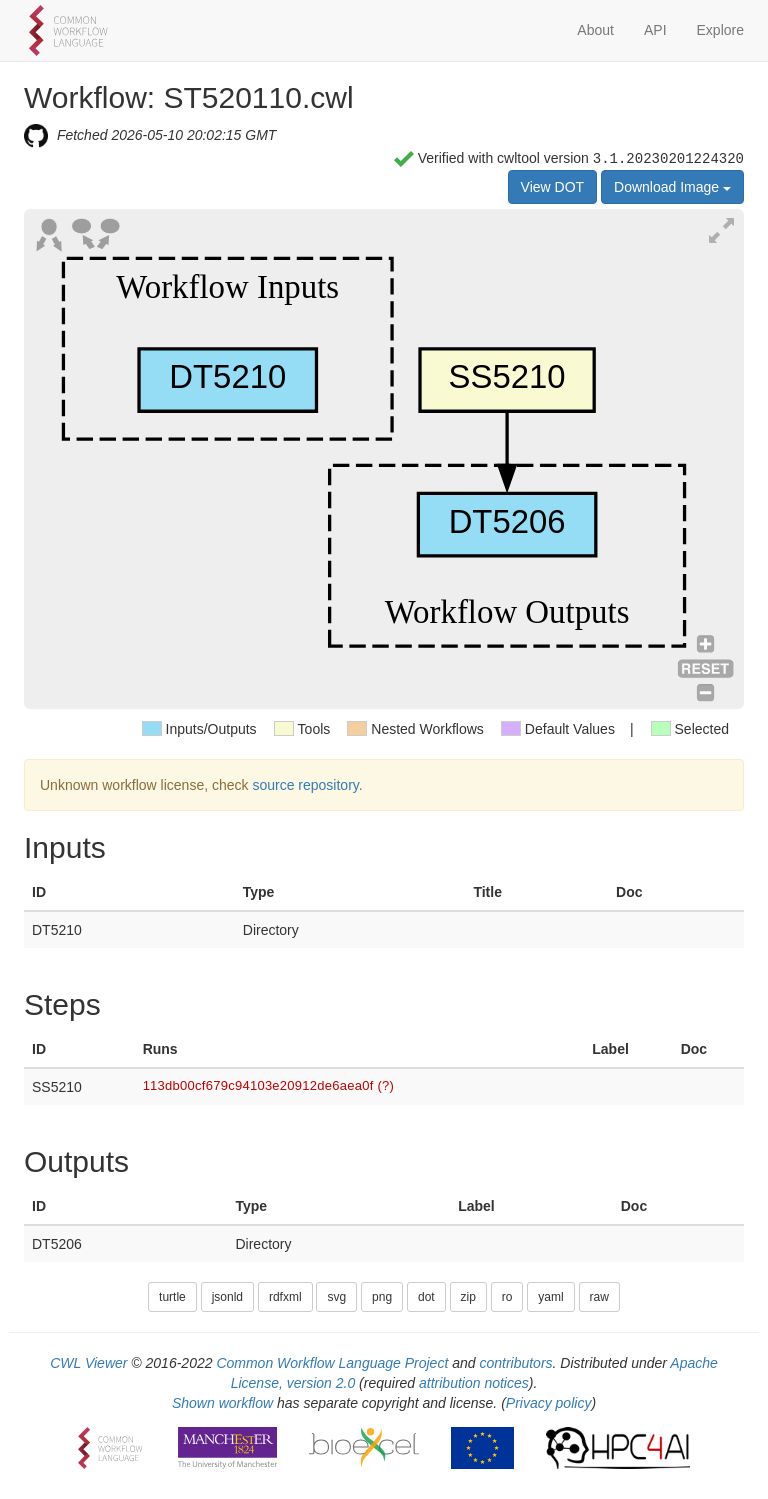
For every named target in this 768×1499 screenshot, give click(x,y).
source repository (305, 785)
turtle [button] (172, 1297)
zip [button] (468, 1297)
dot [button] (426, 1297)
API (655, 30)
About (595, 30)
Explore (720, 30)
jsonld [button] (227, 1297)
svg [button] (336, 1297)
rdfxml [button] (285, 1297)
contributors (515, 1363)
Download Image (672, 187)
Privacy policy (549, 1403)
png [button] (382, 1297)
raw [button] (599, 1297)
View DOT (553, 187)
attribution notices (474, 1383)
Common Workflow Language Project (332, 1363)
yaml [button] (550, 1297)
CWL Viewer (88, 1363)
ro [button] (507, 1297)
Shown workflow (222, 1403)
